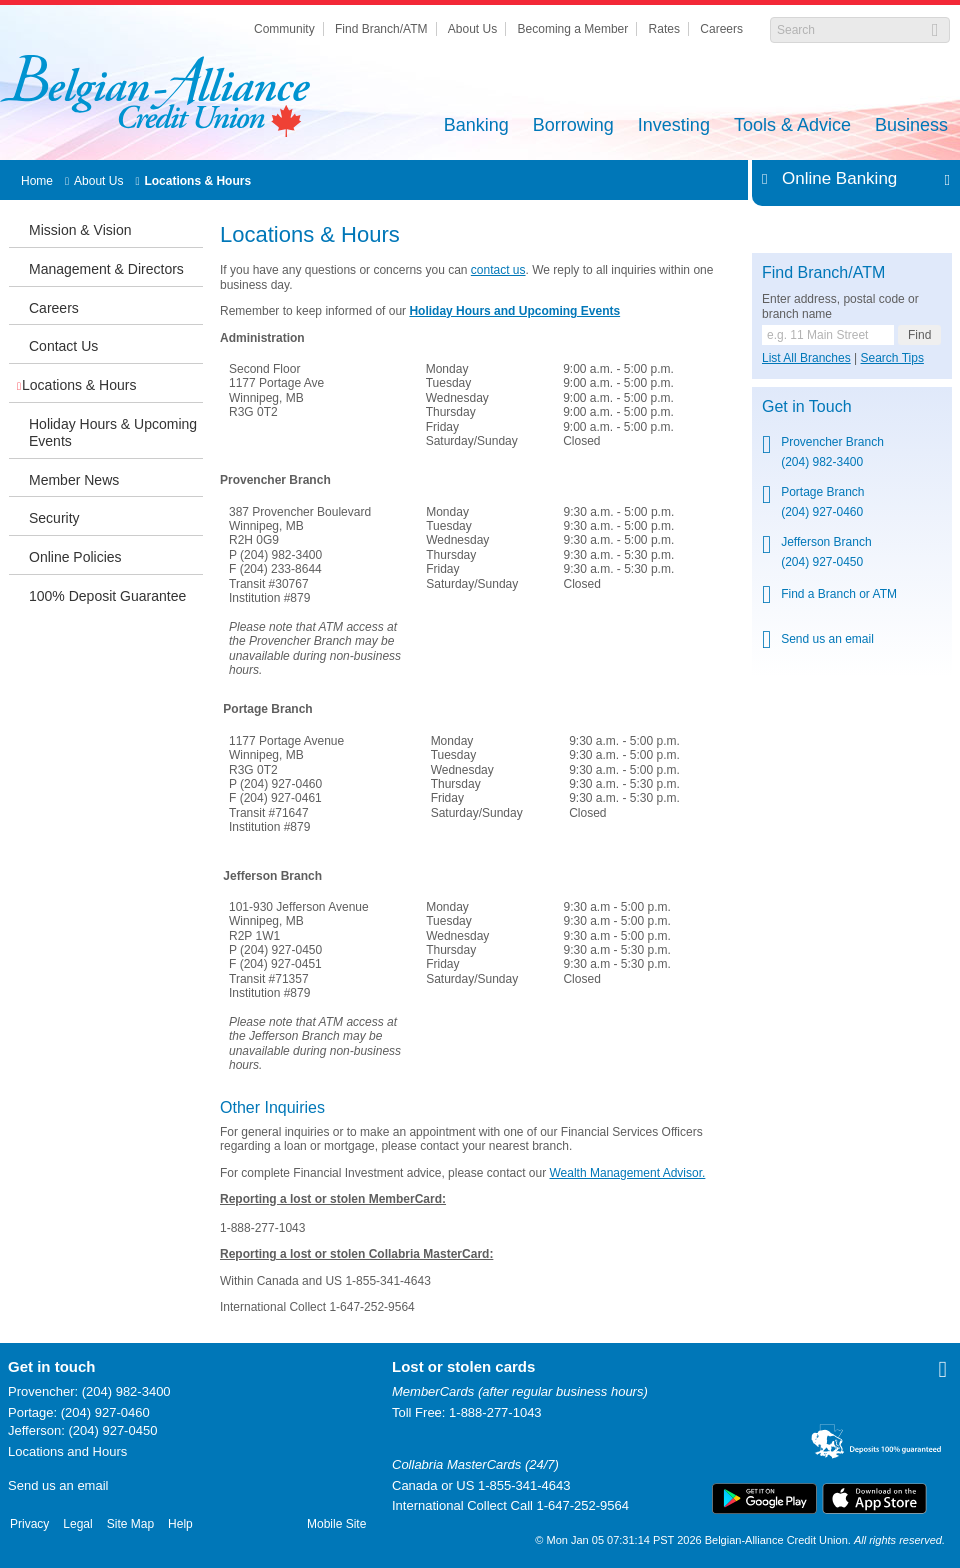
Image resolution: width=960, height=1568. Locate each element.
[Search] (849, 30)
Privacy (29, 1524)
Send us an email (58, 1485)
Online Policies (75, 557)
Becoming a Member (573, 29)
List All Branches (806, 358)
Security (54, 518)
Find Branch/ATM (381, 29)
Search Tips (892, 358)
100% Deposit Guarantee (107, 596)
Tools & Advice (792, 126)
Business (911, 126)
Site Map (130, 1524)
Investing (674, 126)
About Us (472, 29)
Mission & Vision (80, 230)
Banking (476, 126)
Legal (77, 1524)
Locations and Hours (67, 1451)
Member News (74, 480)
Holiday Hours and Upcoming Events (514, 311)
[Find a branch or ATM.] (828, 335)
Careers (721, 29)
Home (37, 181)
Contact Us (63, 346)
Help (180, 1524)
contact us (498, 270)
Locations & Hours (197, 181)
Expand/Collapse (941, 179)
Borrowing (573, 126)
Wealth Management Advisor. (628, 1173)
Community (284, 29)
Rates (664, 29)
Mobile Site (336, 1524)
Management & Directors (106, 269)
